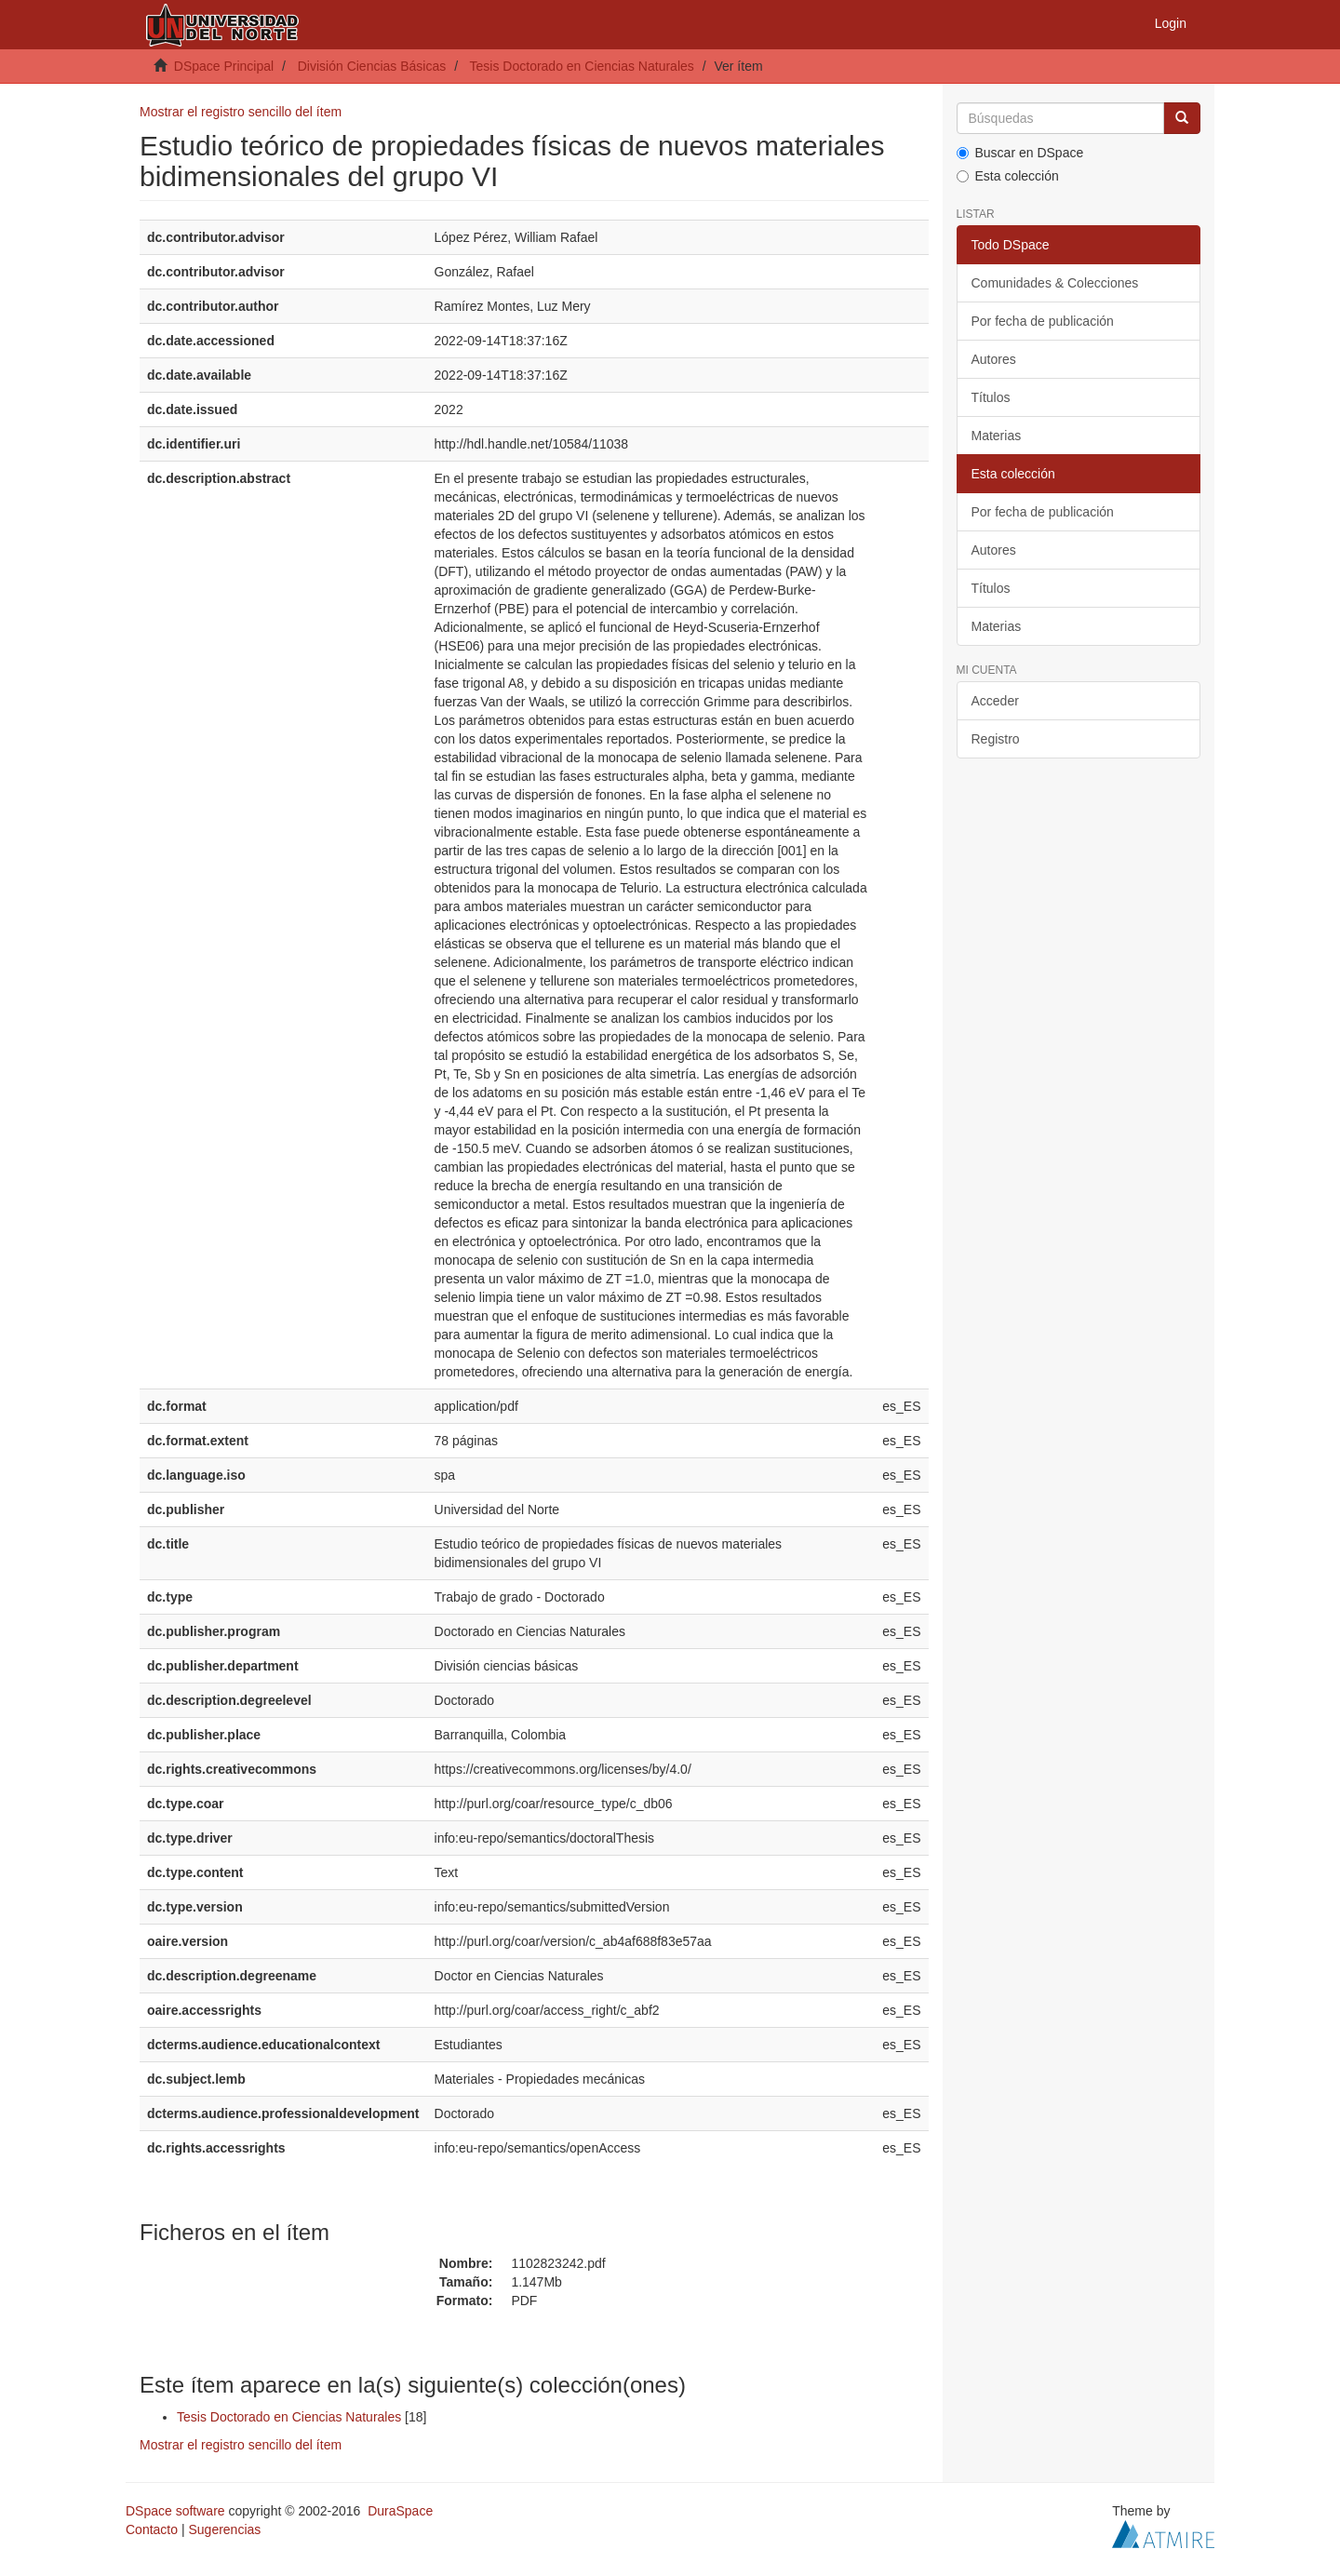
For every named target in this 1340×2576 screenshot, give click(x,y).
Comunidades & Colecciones (1055, 282)
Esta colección (1008, 175)
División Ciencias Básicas (372, 66)
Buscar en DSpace (1020, 152)
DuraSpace (400, 2510)
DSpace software (175, 2510)
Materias (997, 435)
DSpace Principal (224, 66)
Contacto (152, 2529)
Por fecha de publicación (1043, 321)
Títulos (991, 397)
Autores (994, 359)
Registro (996, 738)
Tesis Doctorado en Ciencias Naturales (582, 66)
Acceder (995, 700)
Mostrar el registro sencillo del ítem (241, 111)
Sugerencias (224, 2529)
